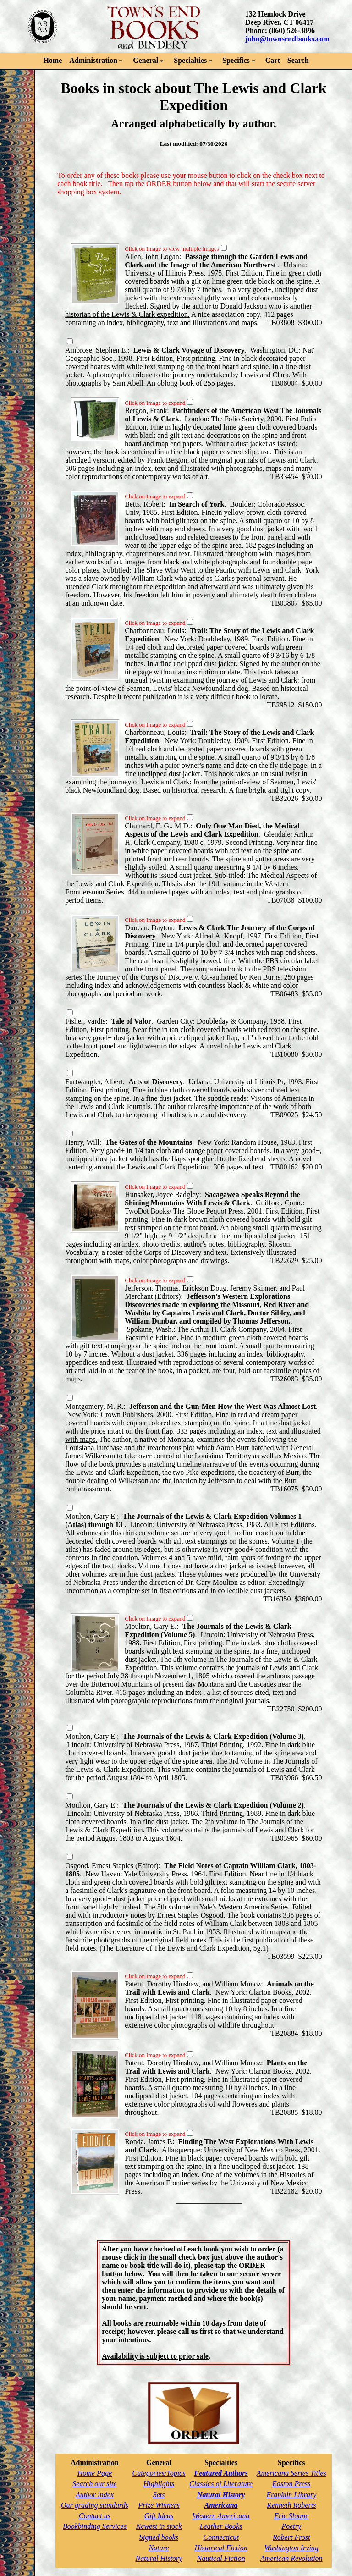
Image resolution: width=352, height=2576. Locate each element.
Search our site (94, 2484)
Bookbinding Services (94, 2526)
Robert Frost (291, 2537)
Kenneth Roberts (291, 2505)
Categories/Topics (159, 2473)
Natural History (159, 2558)
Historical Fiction (221, 2548)
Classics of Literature (221, 2484)
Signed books (158, 2537)
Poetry (291, 2526)
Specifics (236, 60)
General (145, 60)
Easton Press (291, 2484)
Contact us (94, 2516)
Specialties (190, 60)
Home (52, 60)
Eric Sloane (291, 2516)
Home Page (94, 2473)
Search (298, 60)
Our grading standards (94, 2505)
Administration (93, 60)
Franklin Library (291, 2495)
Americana (221, 2505)
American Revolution (291, 2558)
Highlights (159, 2484)
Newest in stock (159, 2526)
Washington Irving (291, 2548)
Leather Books (221, 2526)
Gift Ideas (159, 2516)
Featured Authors (221, 2473)
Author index (95, 2495)
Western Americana (221, 2516)
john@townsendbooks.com (287, 39)
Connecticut (220, 2537)
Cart (272, 60)
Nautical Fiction (221, 2558)
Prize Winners (158, 2505)
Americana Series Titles (291, 2473)
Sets (159, 2495)
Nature (159, 2548)
